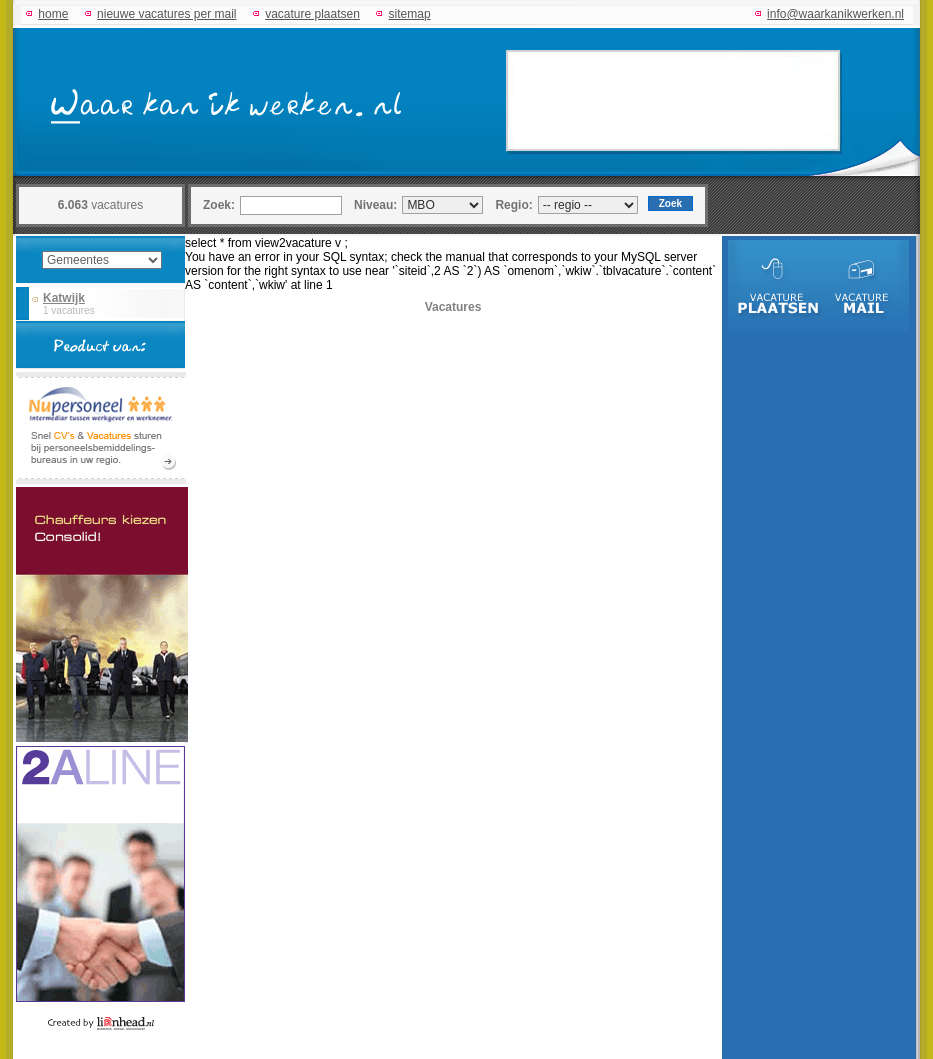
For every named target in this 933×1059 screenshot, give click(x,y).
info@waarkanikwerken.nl (835, 14)
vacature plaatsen (312, 14)
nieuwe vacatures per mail (166, 14)
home (53, 14)
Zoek (670, 203)
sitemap (410, 14)
